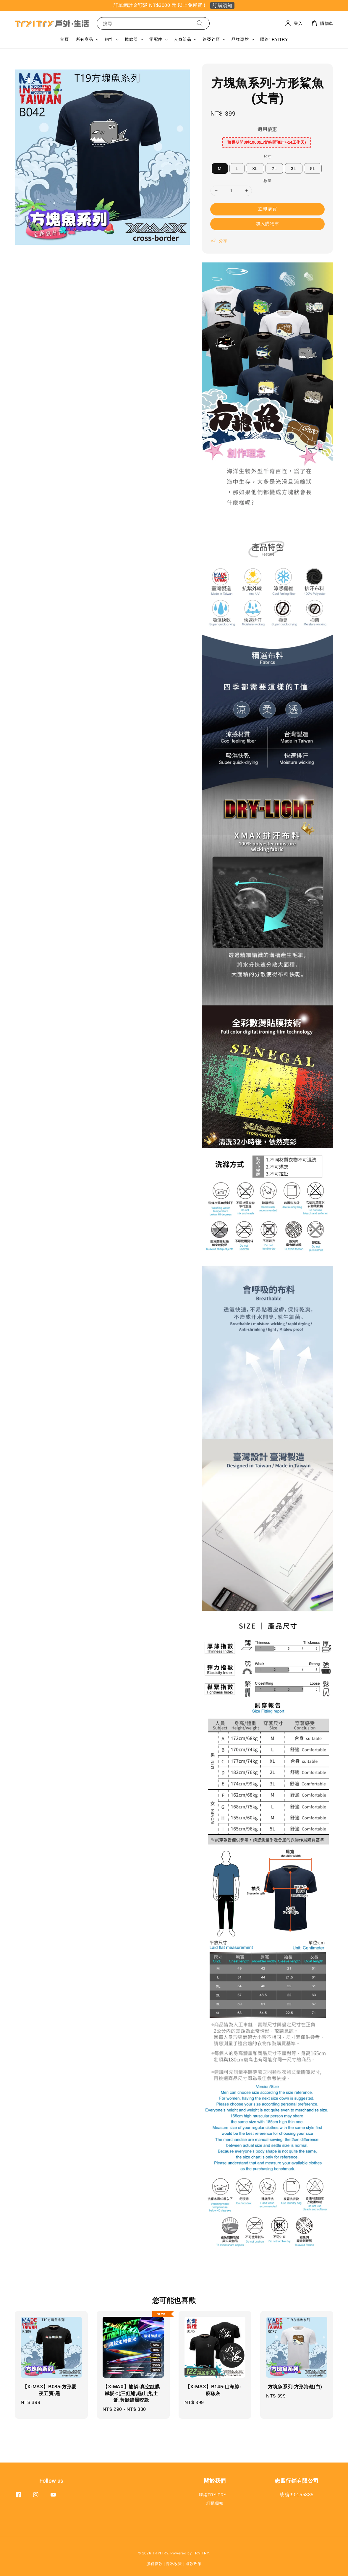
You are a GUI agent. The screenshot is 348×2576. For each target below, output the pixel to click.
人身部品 (182, 39)
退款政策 (193, 2564)
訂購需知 (215, 2503)
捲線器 (131, 39)
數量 (267, 181)
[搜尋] (199, 23)
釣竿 (109, 39)
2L (274, 168)
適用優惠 (267, 129)
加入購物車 (267, 223)
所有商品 (84, 39)
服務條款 (154, 2564)
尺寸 (267, 156)
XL (255, 168)
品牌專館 (240, 39)
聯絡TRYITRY (274, 39)
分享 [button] (219, 241)
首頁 (64, 39)
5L (312, 168)
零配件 (155, 39)
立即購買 (267, 208)
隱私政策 (174, 2564)
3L (293, 168)
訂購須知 (222, 5)
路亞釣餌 (211, 39)
